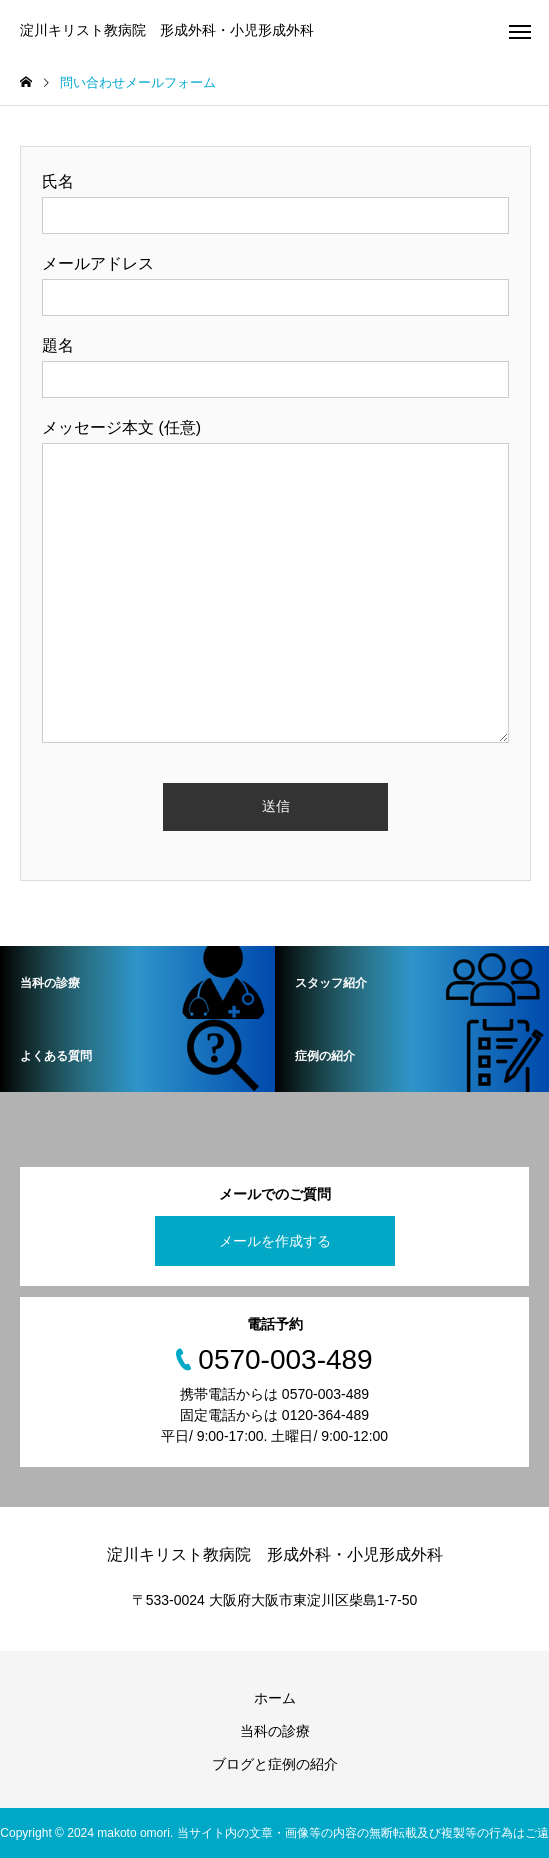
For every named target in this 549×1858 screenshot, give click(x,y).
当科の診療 (275, 1731)
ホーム (275, 1698)
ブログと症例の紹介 (275, 1764)
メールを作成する (275, 1241)
